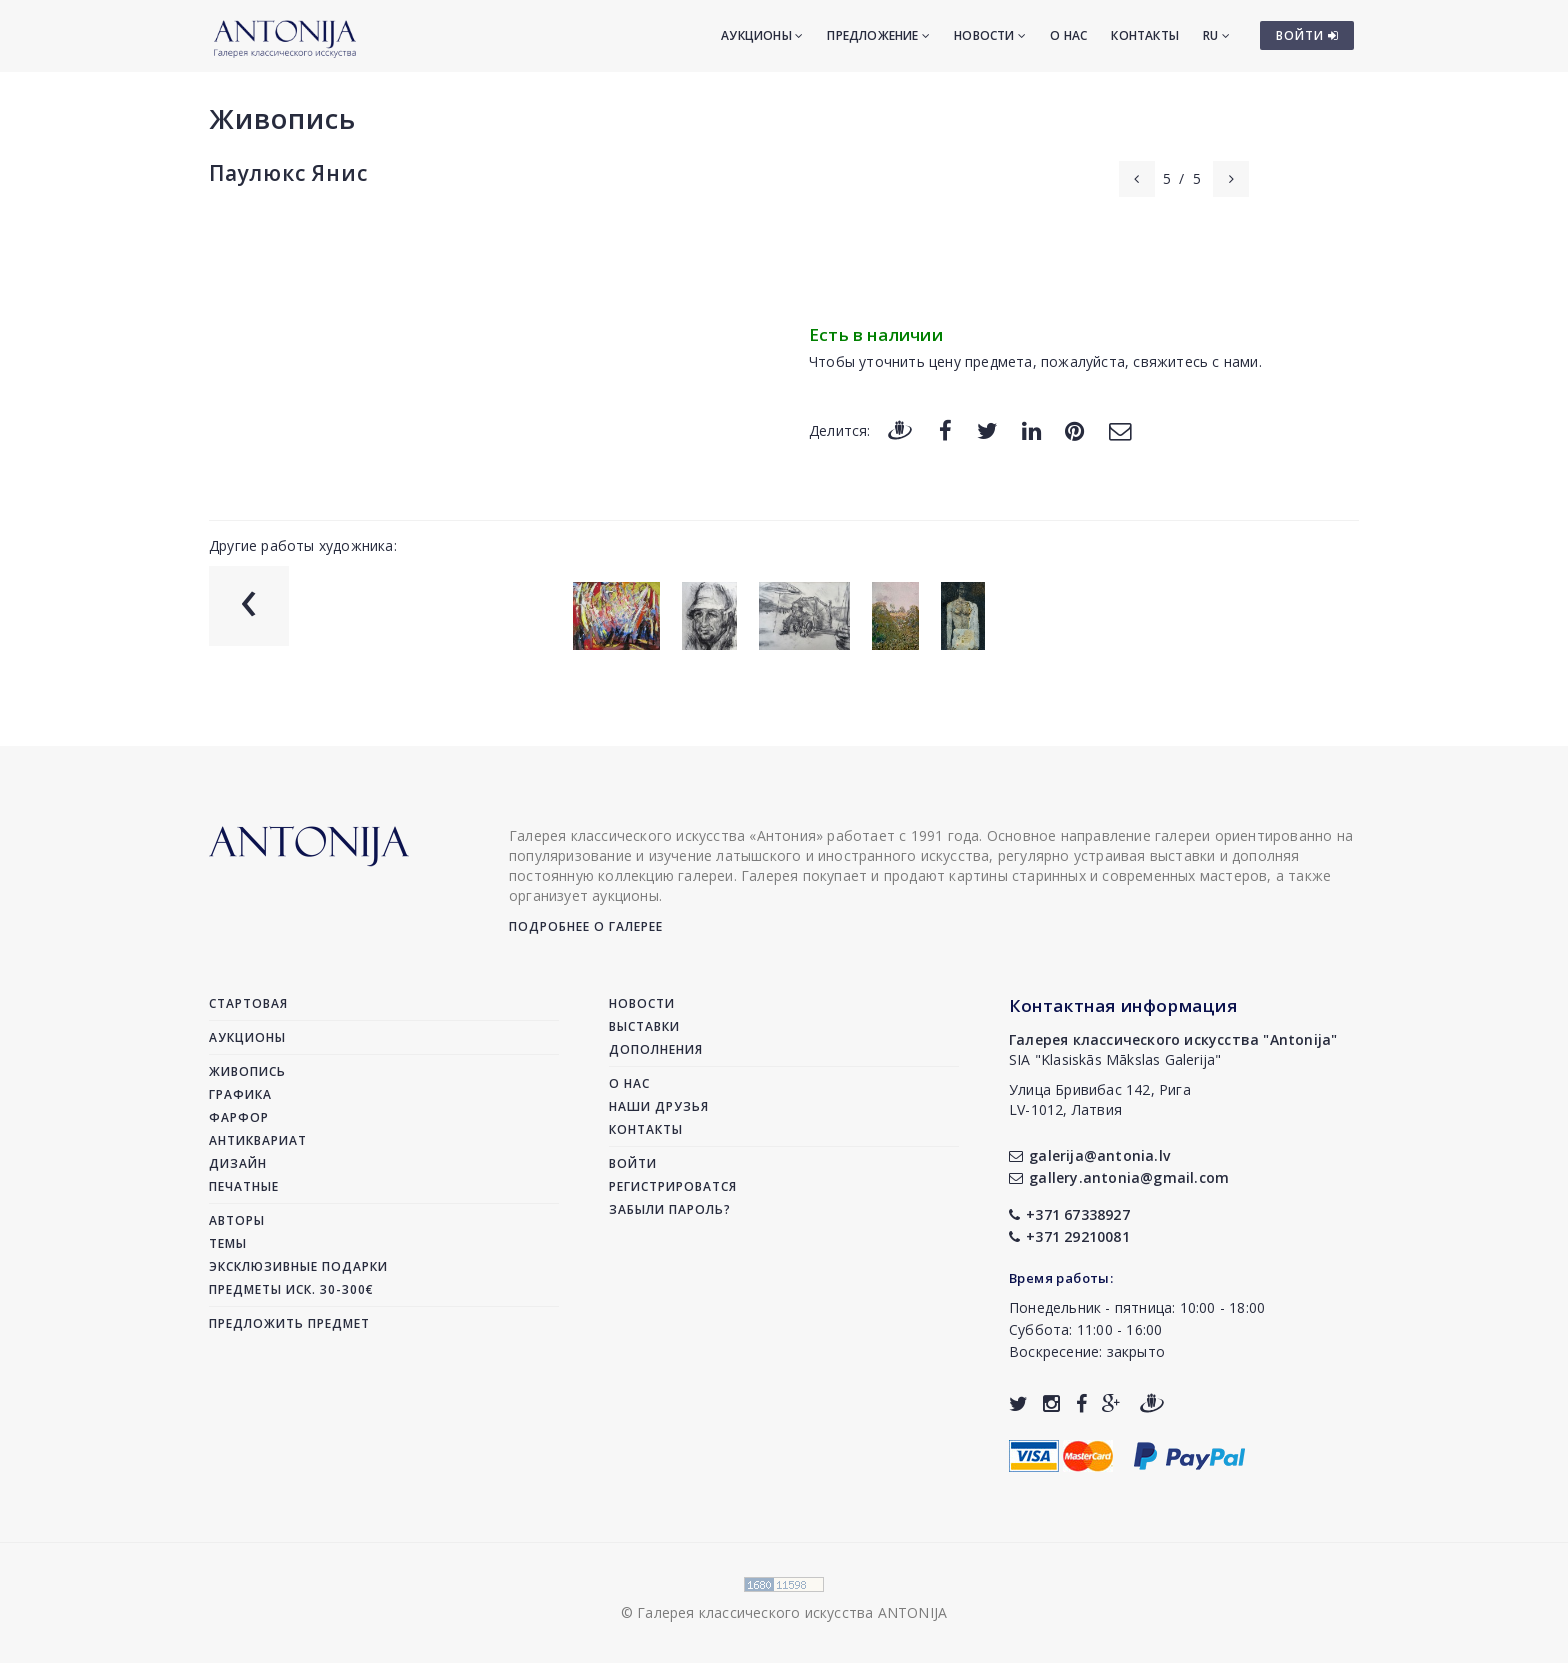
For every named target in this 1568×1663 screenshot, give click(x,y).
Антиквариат (258, 1140)
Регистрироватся (673, 1186)
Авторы (237, 1220)
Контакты (1145, 35)
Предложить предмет (289, 1323)
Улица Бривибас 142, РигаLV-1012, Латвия (1100, 1099)
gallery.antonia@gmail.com (1119, 1177)
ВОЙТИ (1307, 35)
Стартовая (248, 1003)
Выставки (644, 1026)
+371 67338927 (1069, 1214)
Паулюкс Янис (288, 173)
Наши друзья (659, 1106)
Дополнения (656, 1049)
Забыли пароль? (670, 1209)
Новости (990, 35)
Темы (228, 1243)
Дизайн (238, 1163)
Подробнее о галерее (586, 926)
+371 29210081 (1069, 1236)
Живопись (282, 118)
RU (1216, 35)
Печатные (244, 1186)
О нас (1068, 35)
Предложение (878, 35)
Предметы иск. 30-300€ (291, 1289)
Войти (633, 1163)
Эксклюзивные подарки (298, 1266)
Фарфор (239, 1117)
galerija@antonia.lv (1089, 1155)
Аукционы (762, 35)
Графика (240, 1094)
